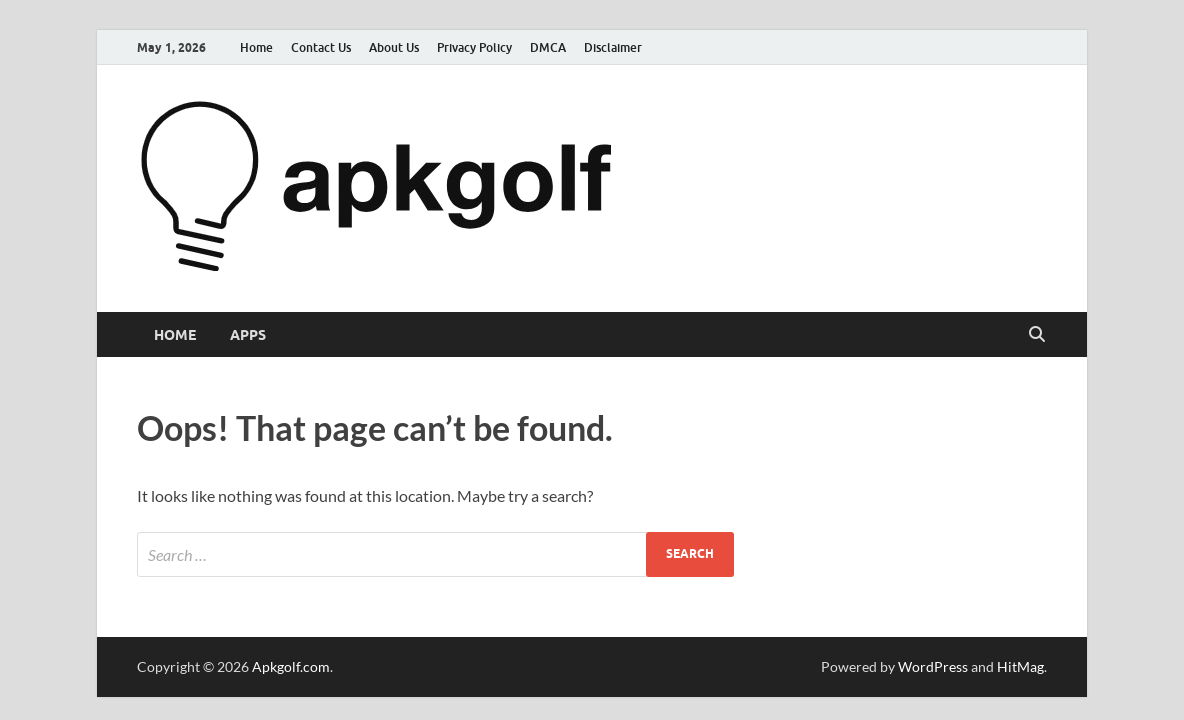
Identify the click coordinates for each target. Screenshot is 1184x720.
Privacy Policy (474, 47)
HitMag (1020, 666)
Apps (248, 335)
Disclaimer (613, 47)
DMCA (548, 47)
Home (256, 47)
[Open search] (1037, 335)
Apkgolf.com (291, 666)
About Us (394, 47)
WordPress (933, 666)
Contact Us (321, 47)
